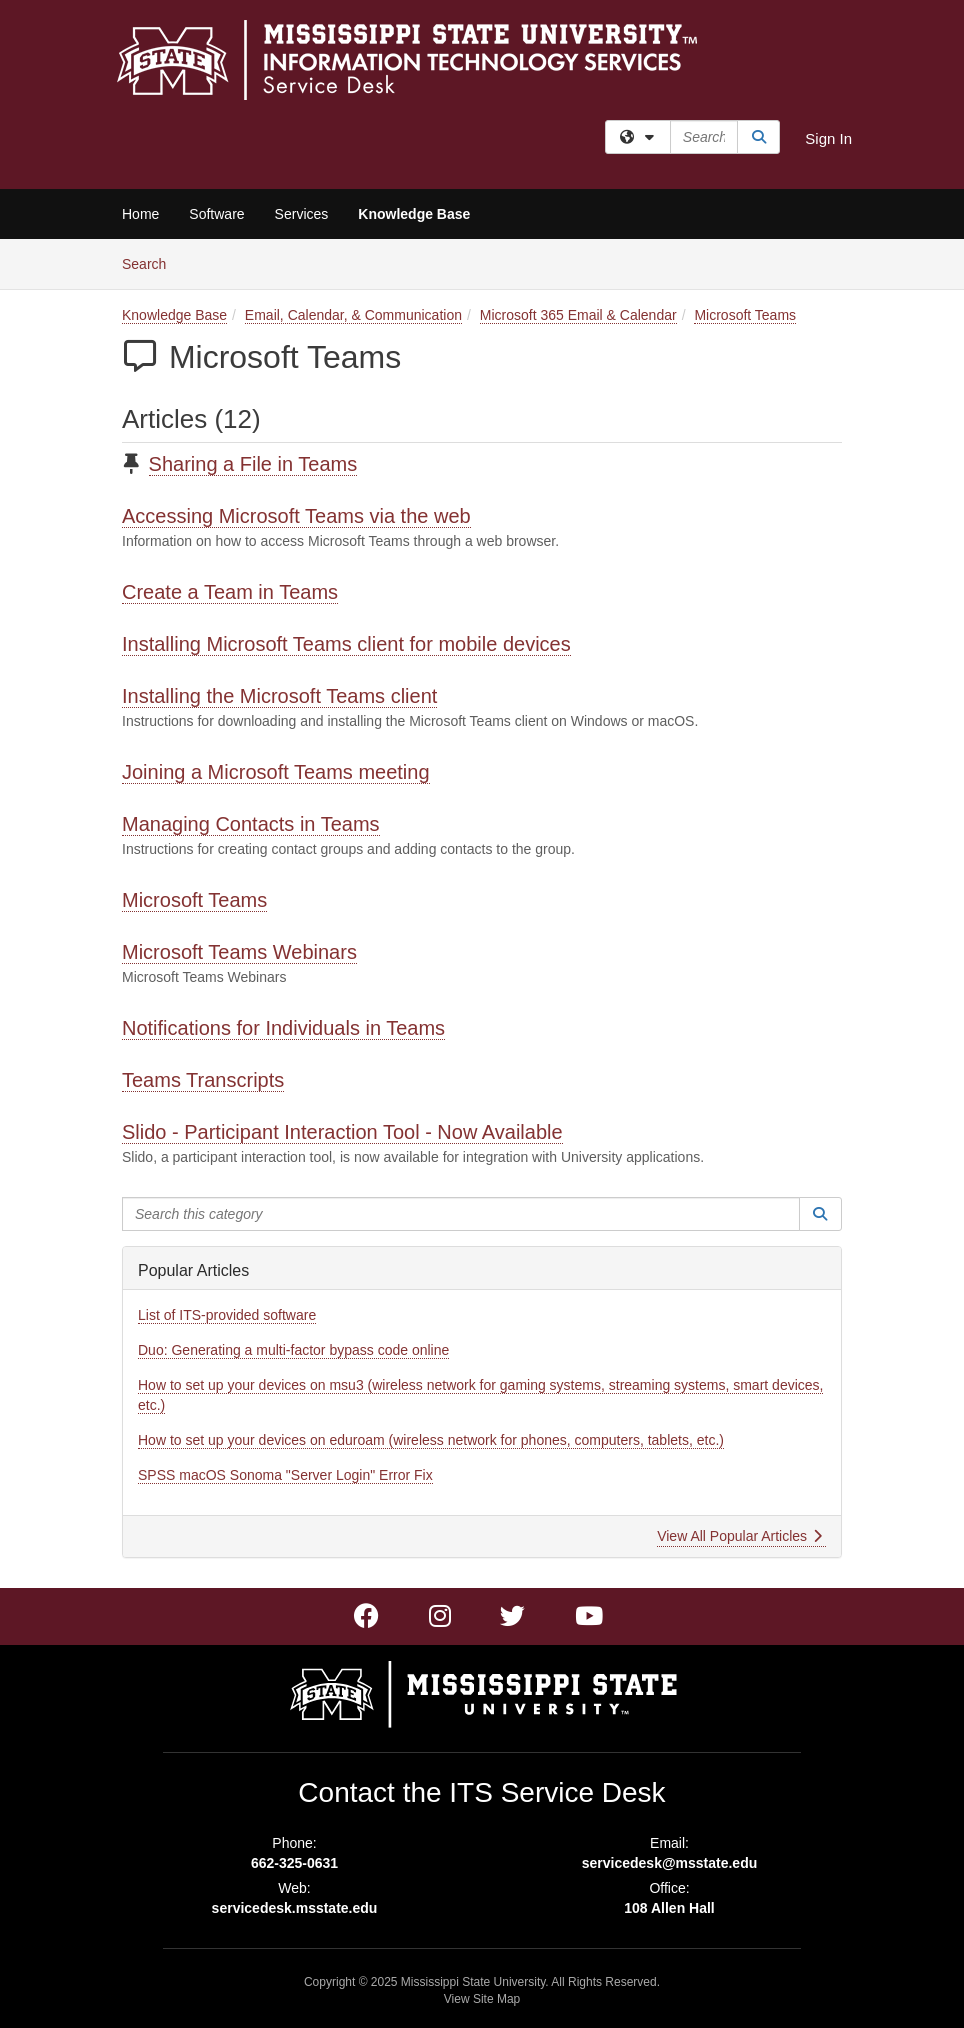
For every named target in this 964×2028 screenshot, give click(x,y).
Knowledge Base (414, 214)
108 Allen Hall (669, 1908)
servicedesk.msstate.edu (295, 1908)
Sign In (828, 138)
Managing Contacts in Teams (251, 824)
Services (302, 214)
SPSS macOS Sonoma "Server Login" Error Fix (285, 1475)
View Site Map (482, 1999)
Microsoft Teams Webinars (239, 952)
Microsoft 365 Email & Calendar (578, 315)
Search (151, 262)
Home (140, 214)
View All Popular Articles (739, 1536)
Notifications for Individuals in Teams (283, 1028)
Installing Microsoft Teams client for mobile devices (346, 644)
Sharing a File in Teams (253, 464)
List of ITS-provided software (227, 1315)
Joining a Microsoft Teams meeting (276, 772)
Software (216, 214)
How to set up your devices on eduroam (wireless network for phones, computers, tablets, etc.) (431, 1440)
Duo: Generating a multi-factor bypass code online (293, 1350)
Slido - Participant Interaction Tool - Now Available (342, 1132)
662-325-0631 (294, 1863)
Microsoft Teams (745, 315)
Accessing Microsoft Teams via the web (296, 516)
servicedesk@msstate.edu (670, 1863)
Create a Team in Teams (230, 592)
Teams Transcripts (203, 1080)
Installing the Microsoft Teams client (279, 696)
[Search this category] (461, 1214)
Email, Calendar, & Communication (353, 315)
